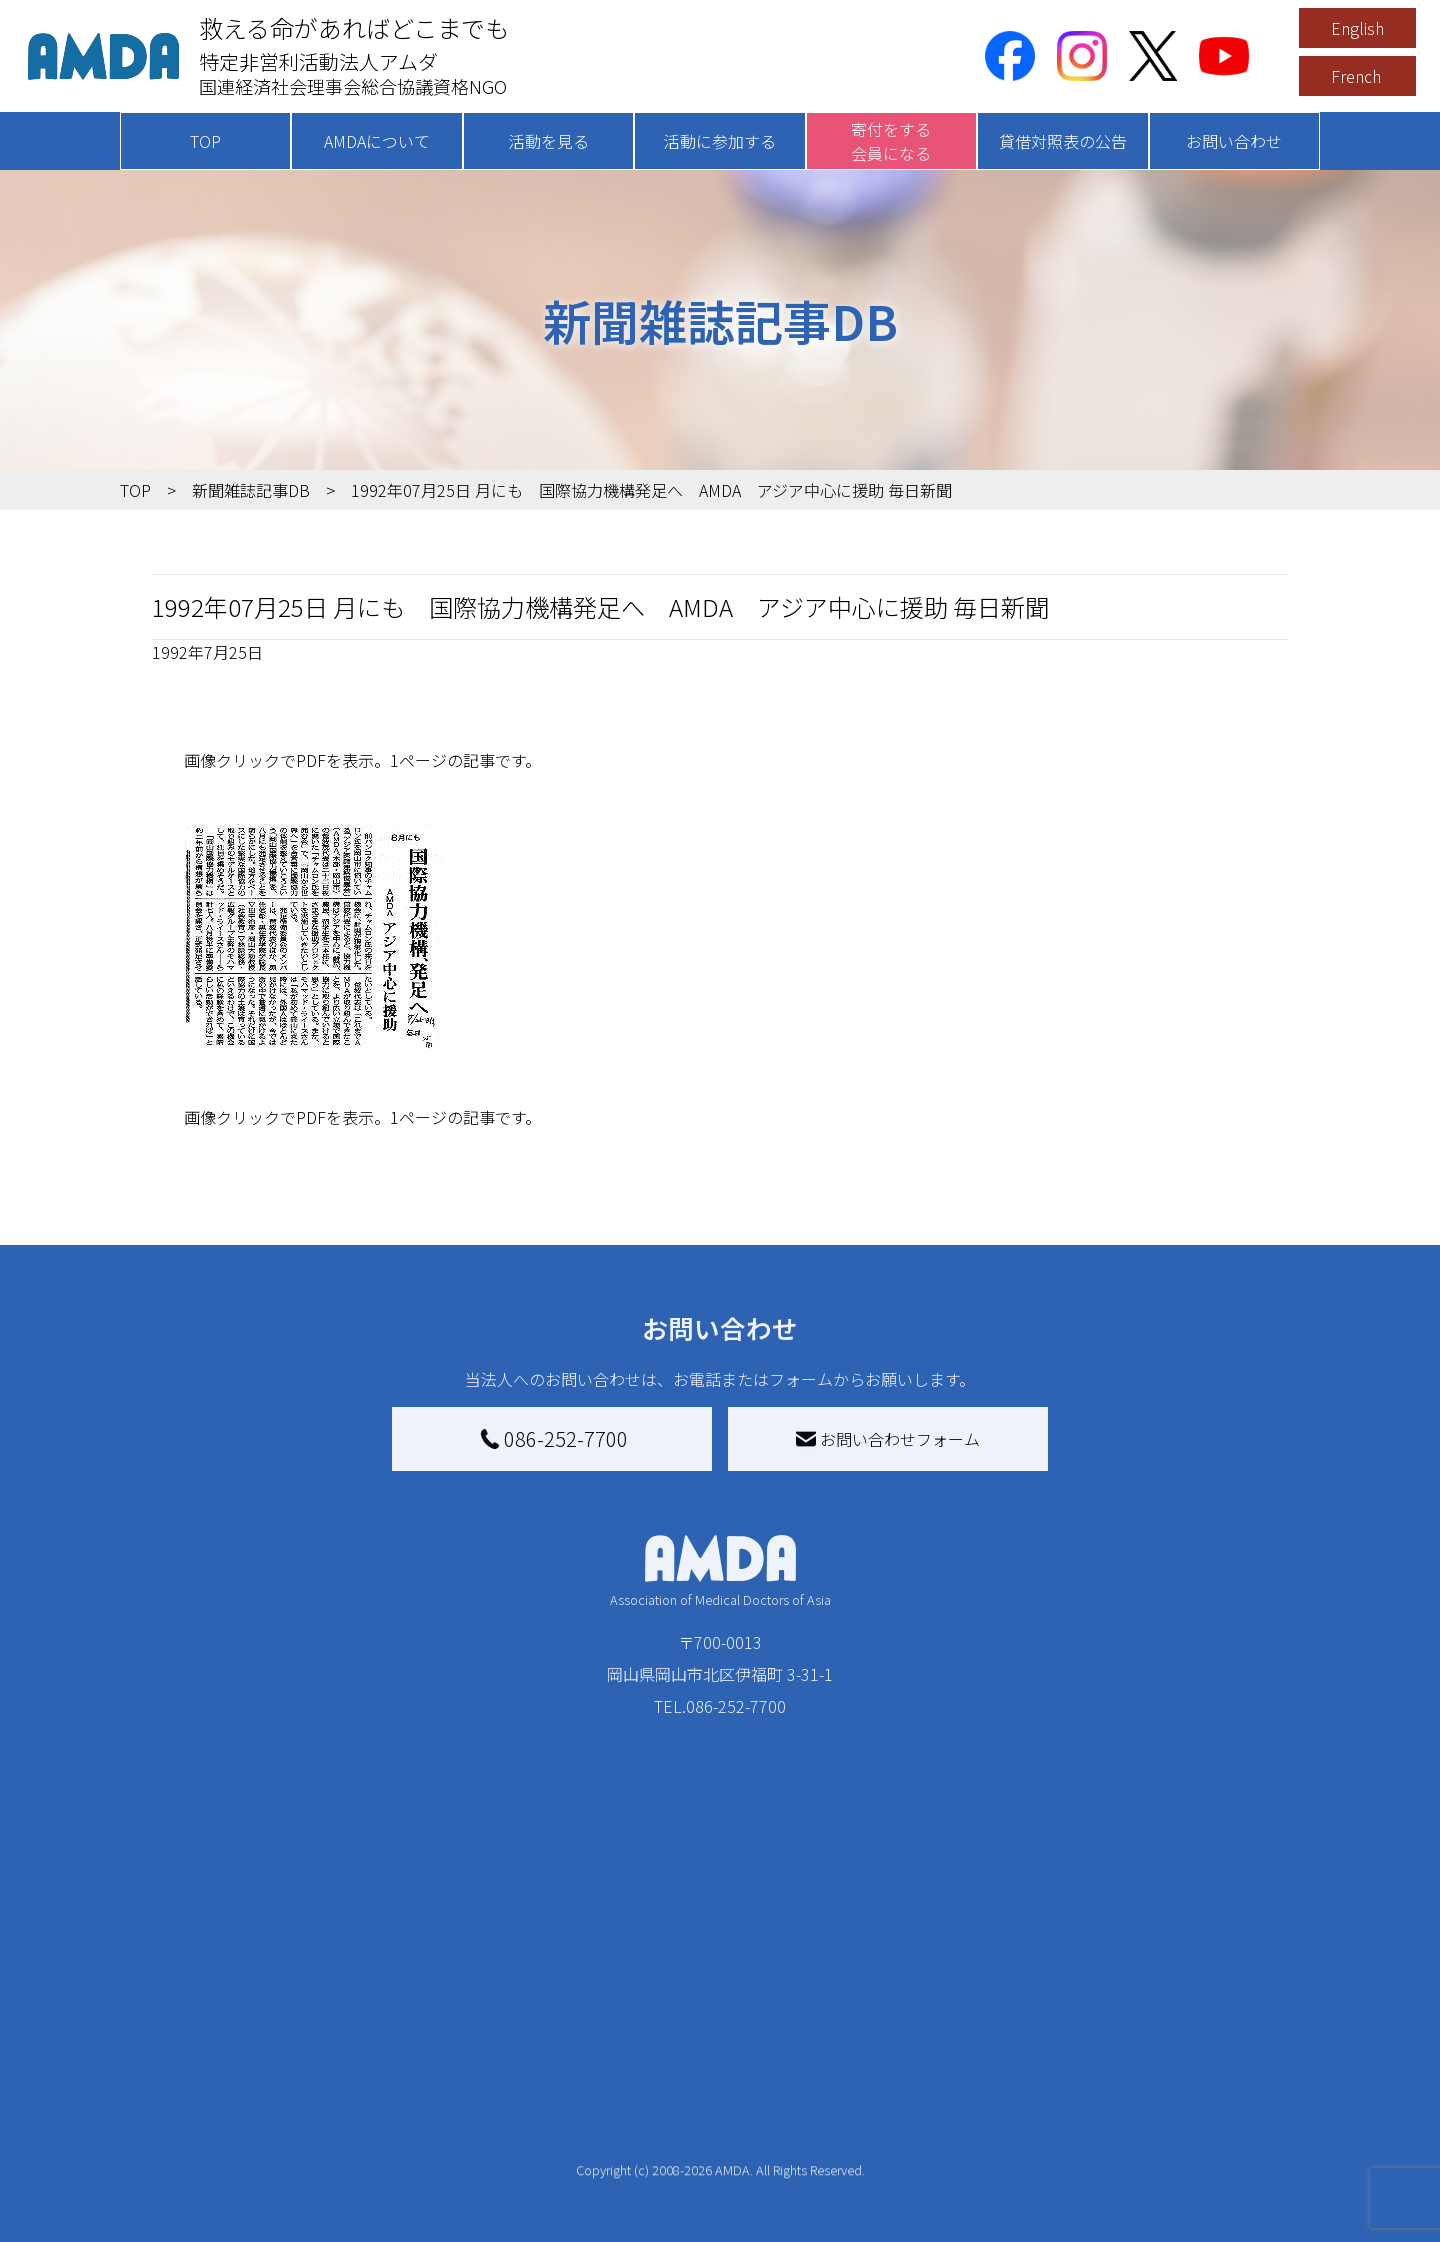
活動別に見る (372, 2088)
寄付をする (615, 1984)
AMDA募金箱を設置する (672, 2144)
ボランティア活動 (387, 2168)
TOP (205, 141)
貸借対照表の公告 (1063, 141)
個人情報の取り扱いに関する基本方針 (1190, 2116)
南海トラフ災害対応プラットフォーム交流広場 (962, 2068)
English (1357, 28)
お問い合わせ (1234, 141)
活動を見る (549, 141)
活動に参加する (720, 141)
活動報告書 (204, 2096)
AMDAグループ (216, 2064)
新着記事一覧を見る (396, 2024)
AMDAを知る (197, 2024)
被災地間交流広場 (902, 1984)
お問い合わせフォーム (888, 1439)
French (1356, 76)
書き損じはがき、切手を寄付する (698, 2100)
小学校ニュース (219, 2128)
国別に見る (364, 2056)
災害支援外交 (898, 2024)
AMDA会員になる (648, 2024)
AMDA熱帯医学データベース (225, 2204)
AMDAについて (377, 141)
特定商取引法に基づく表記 (1190, 2024)
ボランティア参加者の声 (411, 2200)
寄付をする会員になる (891, 141)
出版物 (188, 2160)
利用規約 (1126, 2064)
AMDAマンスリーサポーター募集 (704, 2056)
